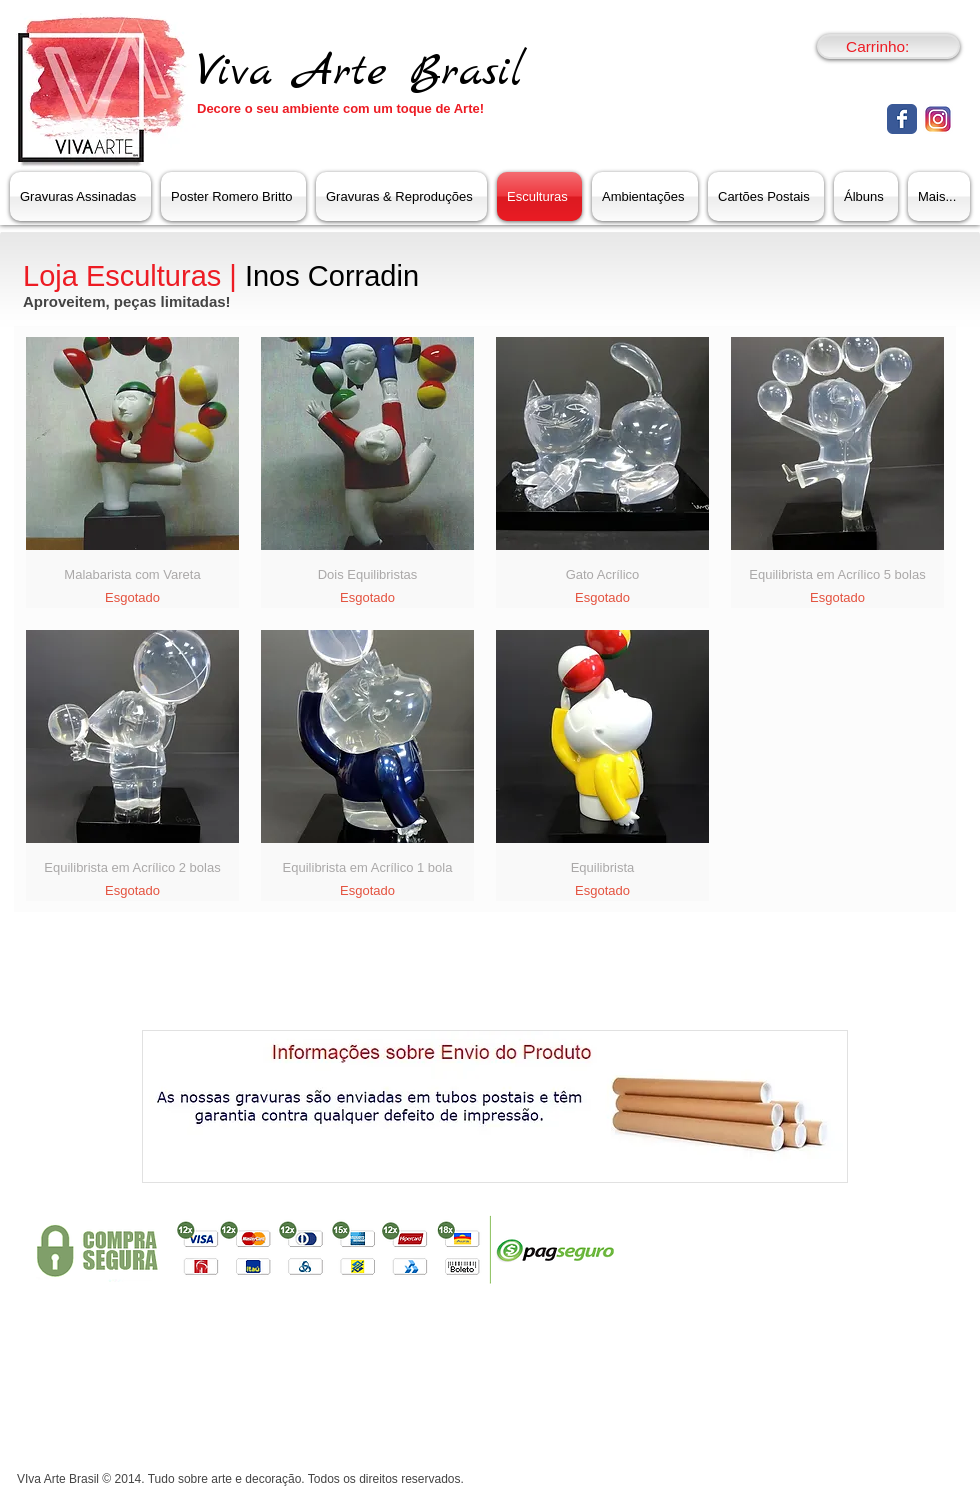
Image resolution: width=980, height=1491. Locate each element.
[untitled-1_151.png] (938, 119)
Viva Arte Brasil (360, 72)
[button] (401, 196)
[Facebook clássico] (902, 119)
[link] (889, 47)
